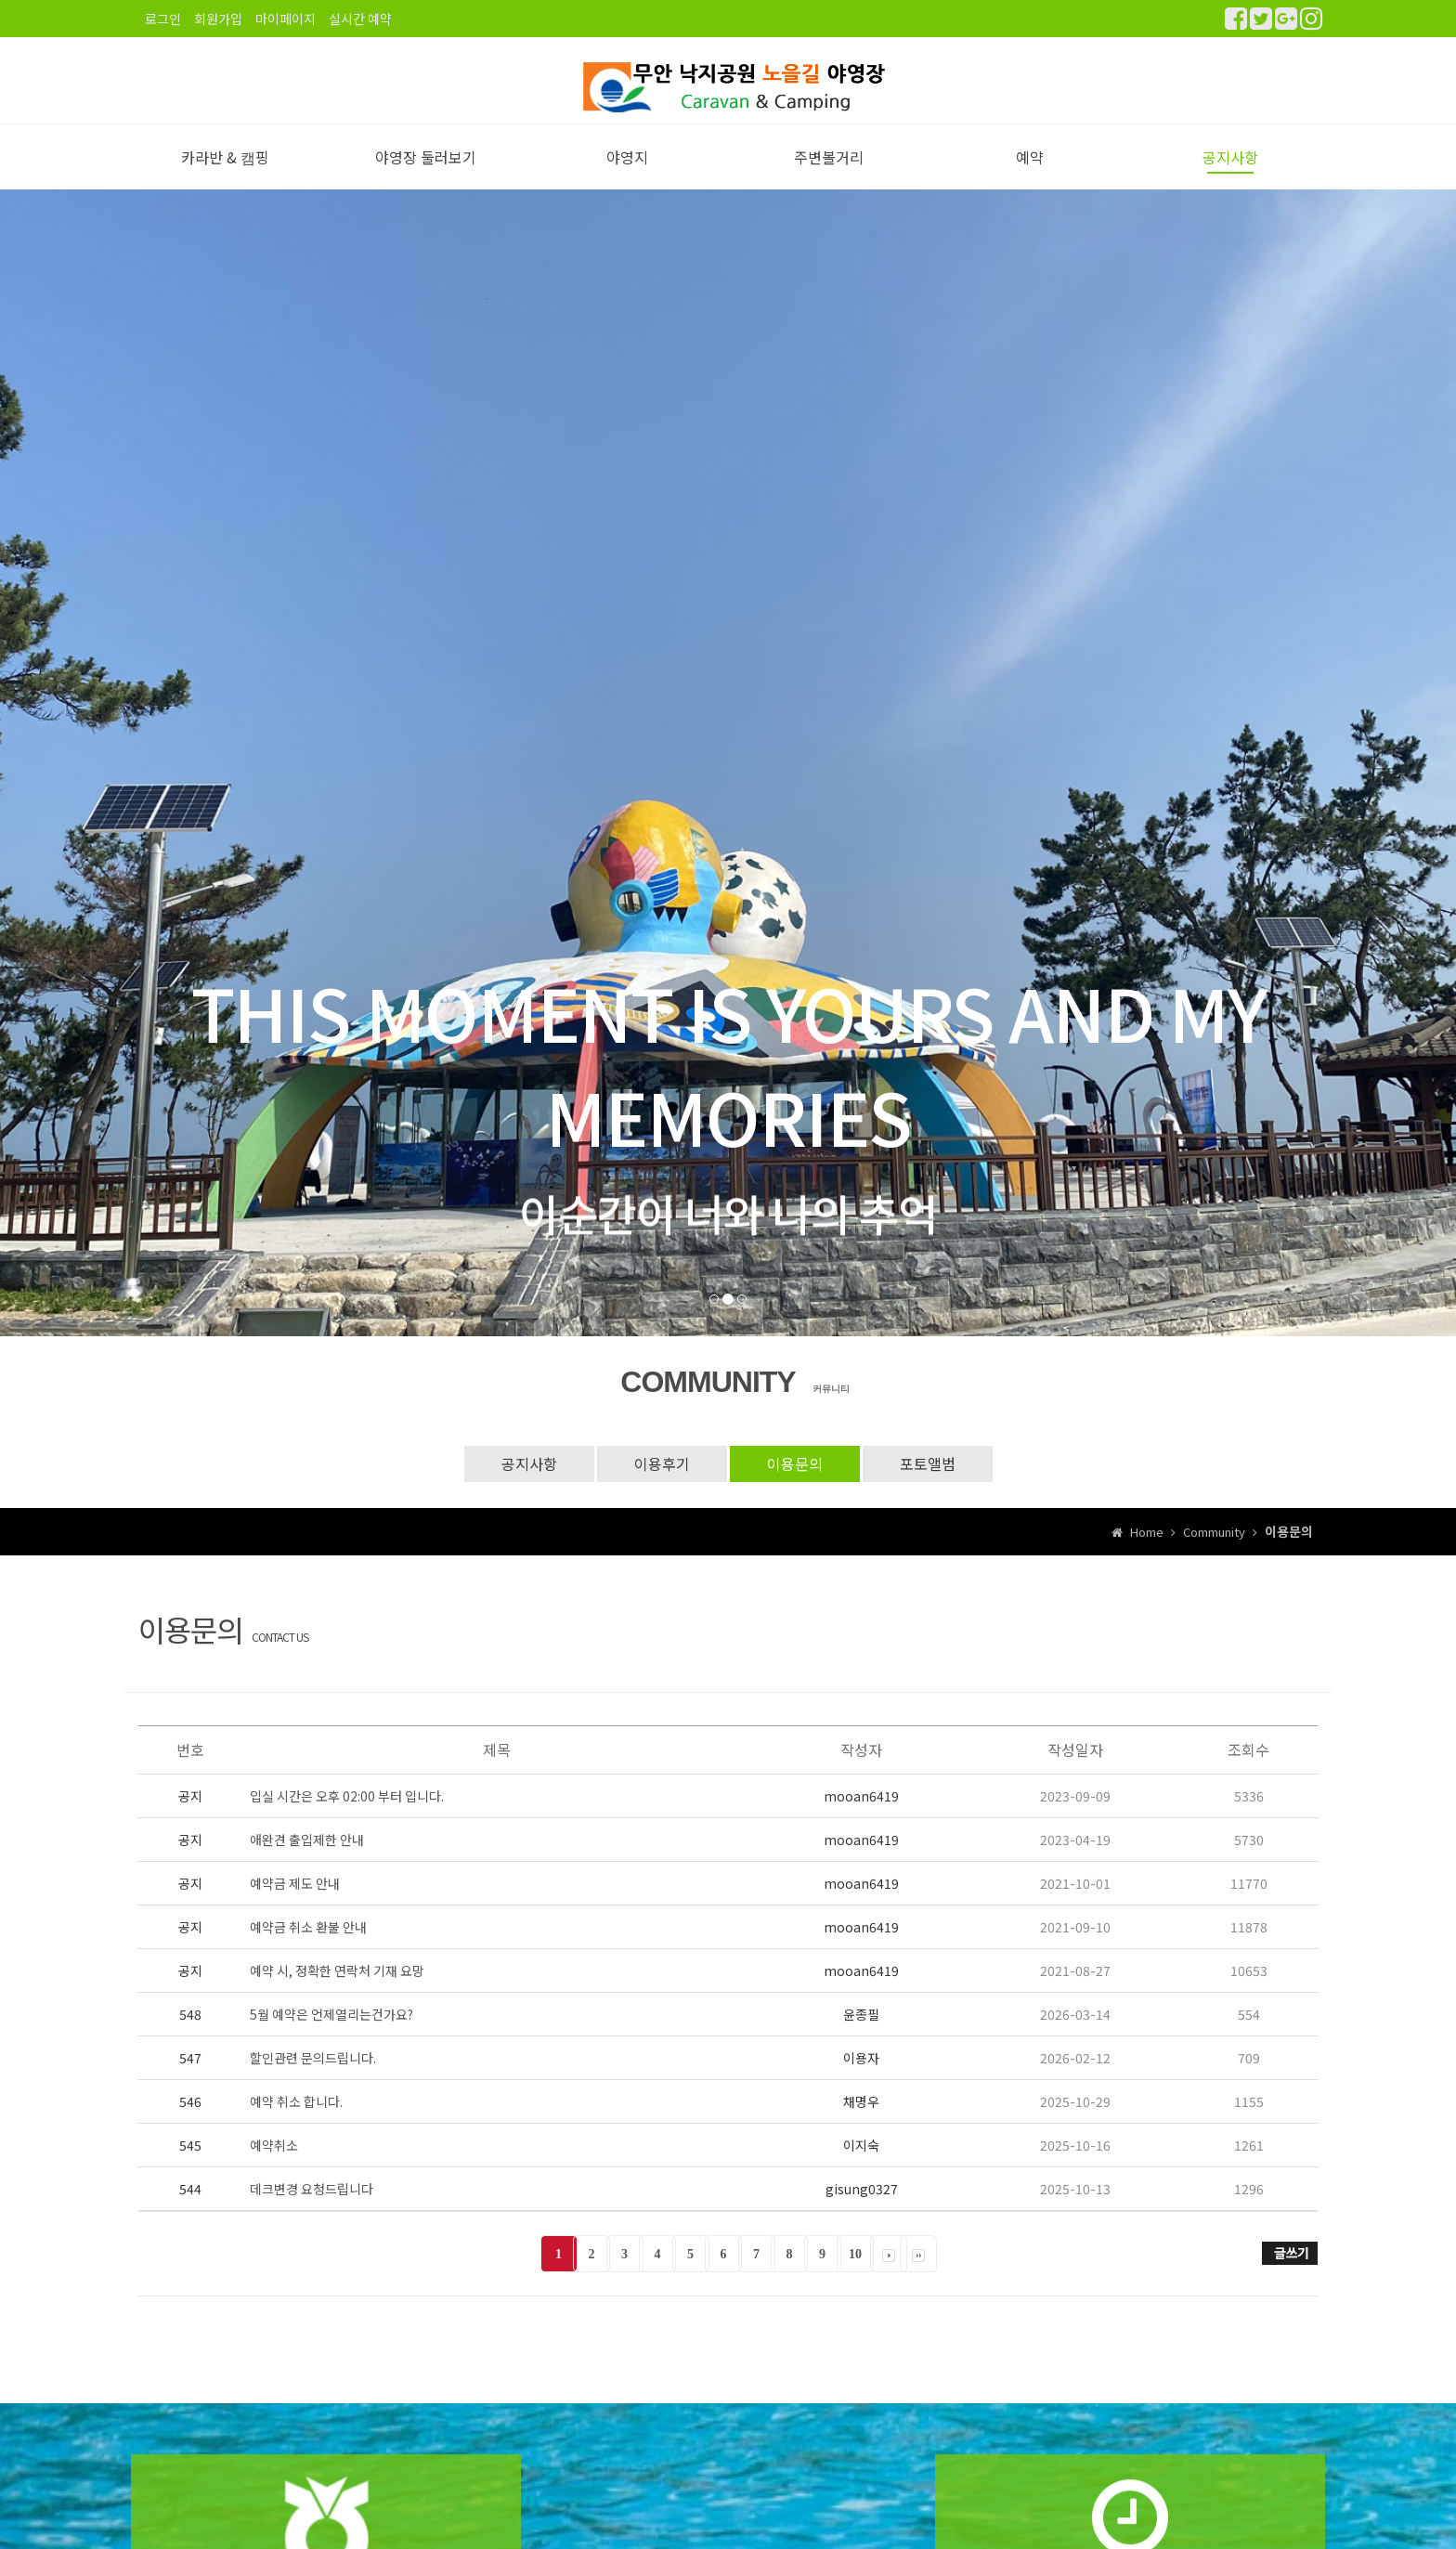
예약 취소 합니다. (296, 2121)
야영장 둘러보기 (425, 177)
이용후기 (662, 1484)
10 (855, 2274)
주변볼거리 (829, 177)
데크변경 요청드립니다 (311, 2208)
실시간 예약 (360, 18)
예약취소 (274, 2164)
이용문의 (795, 1484)
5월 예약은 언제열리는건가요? (331, 2033)
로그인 (163, 18)
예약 (1030, 177)
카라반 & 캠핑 (225, 177)
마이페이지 (285, 18)
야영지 (627, 177)
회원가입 (218, 18)
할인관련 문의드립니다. (313, 2077)
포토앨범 (928, 1484)
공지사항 (1230, 177)
